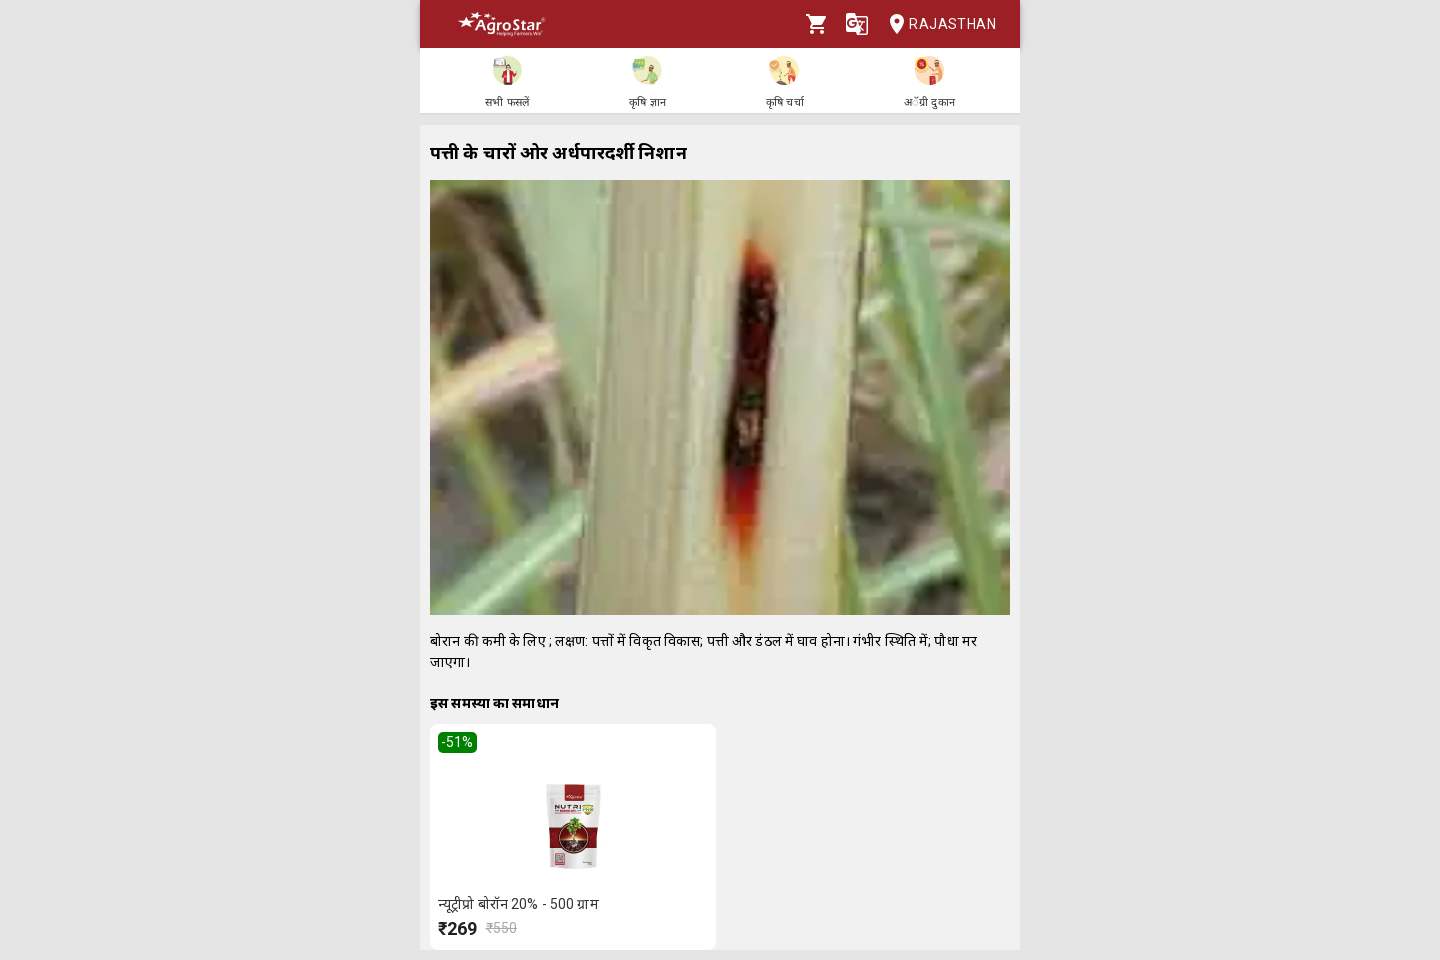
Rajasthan (936, 24)
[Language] (857, 24)
